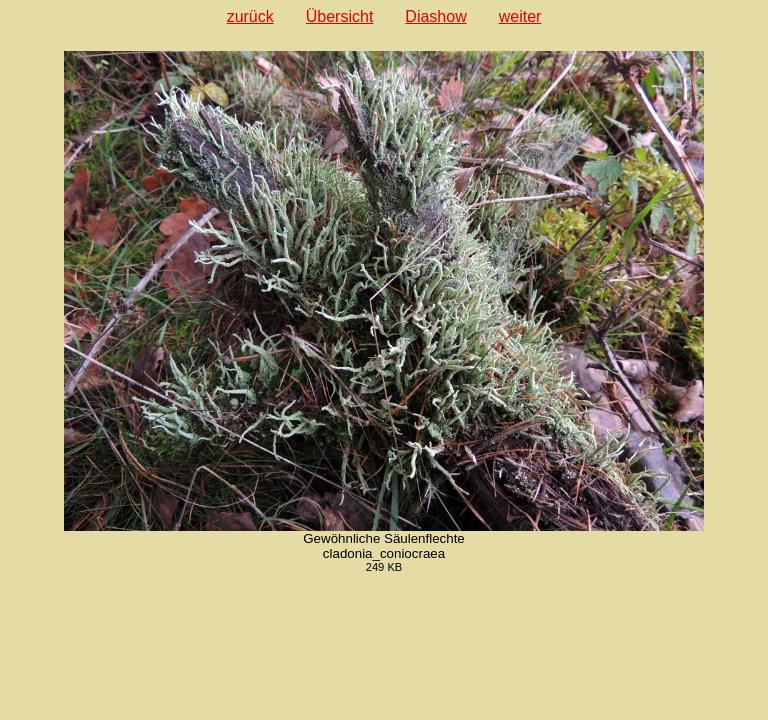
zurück (250, 16)
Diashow (435, 16)
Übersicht (340, 16)
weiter (520, 16)
